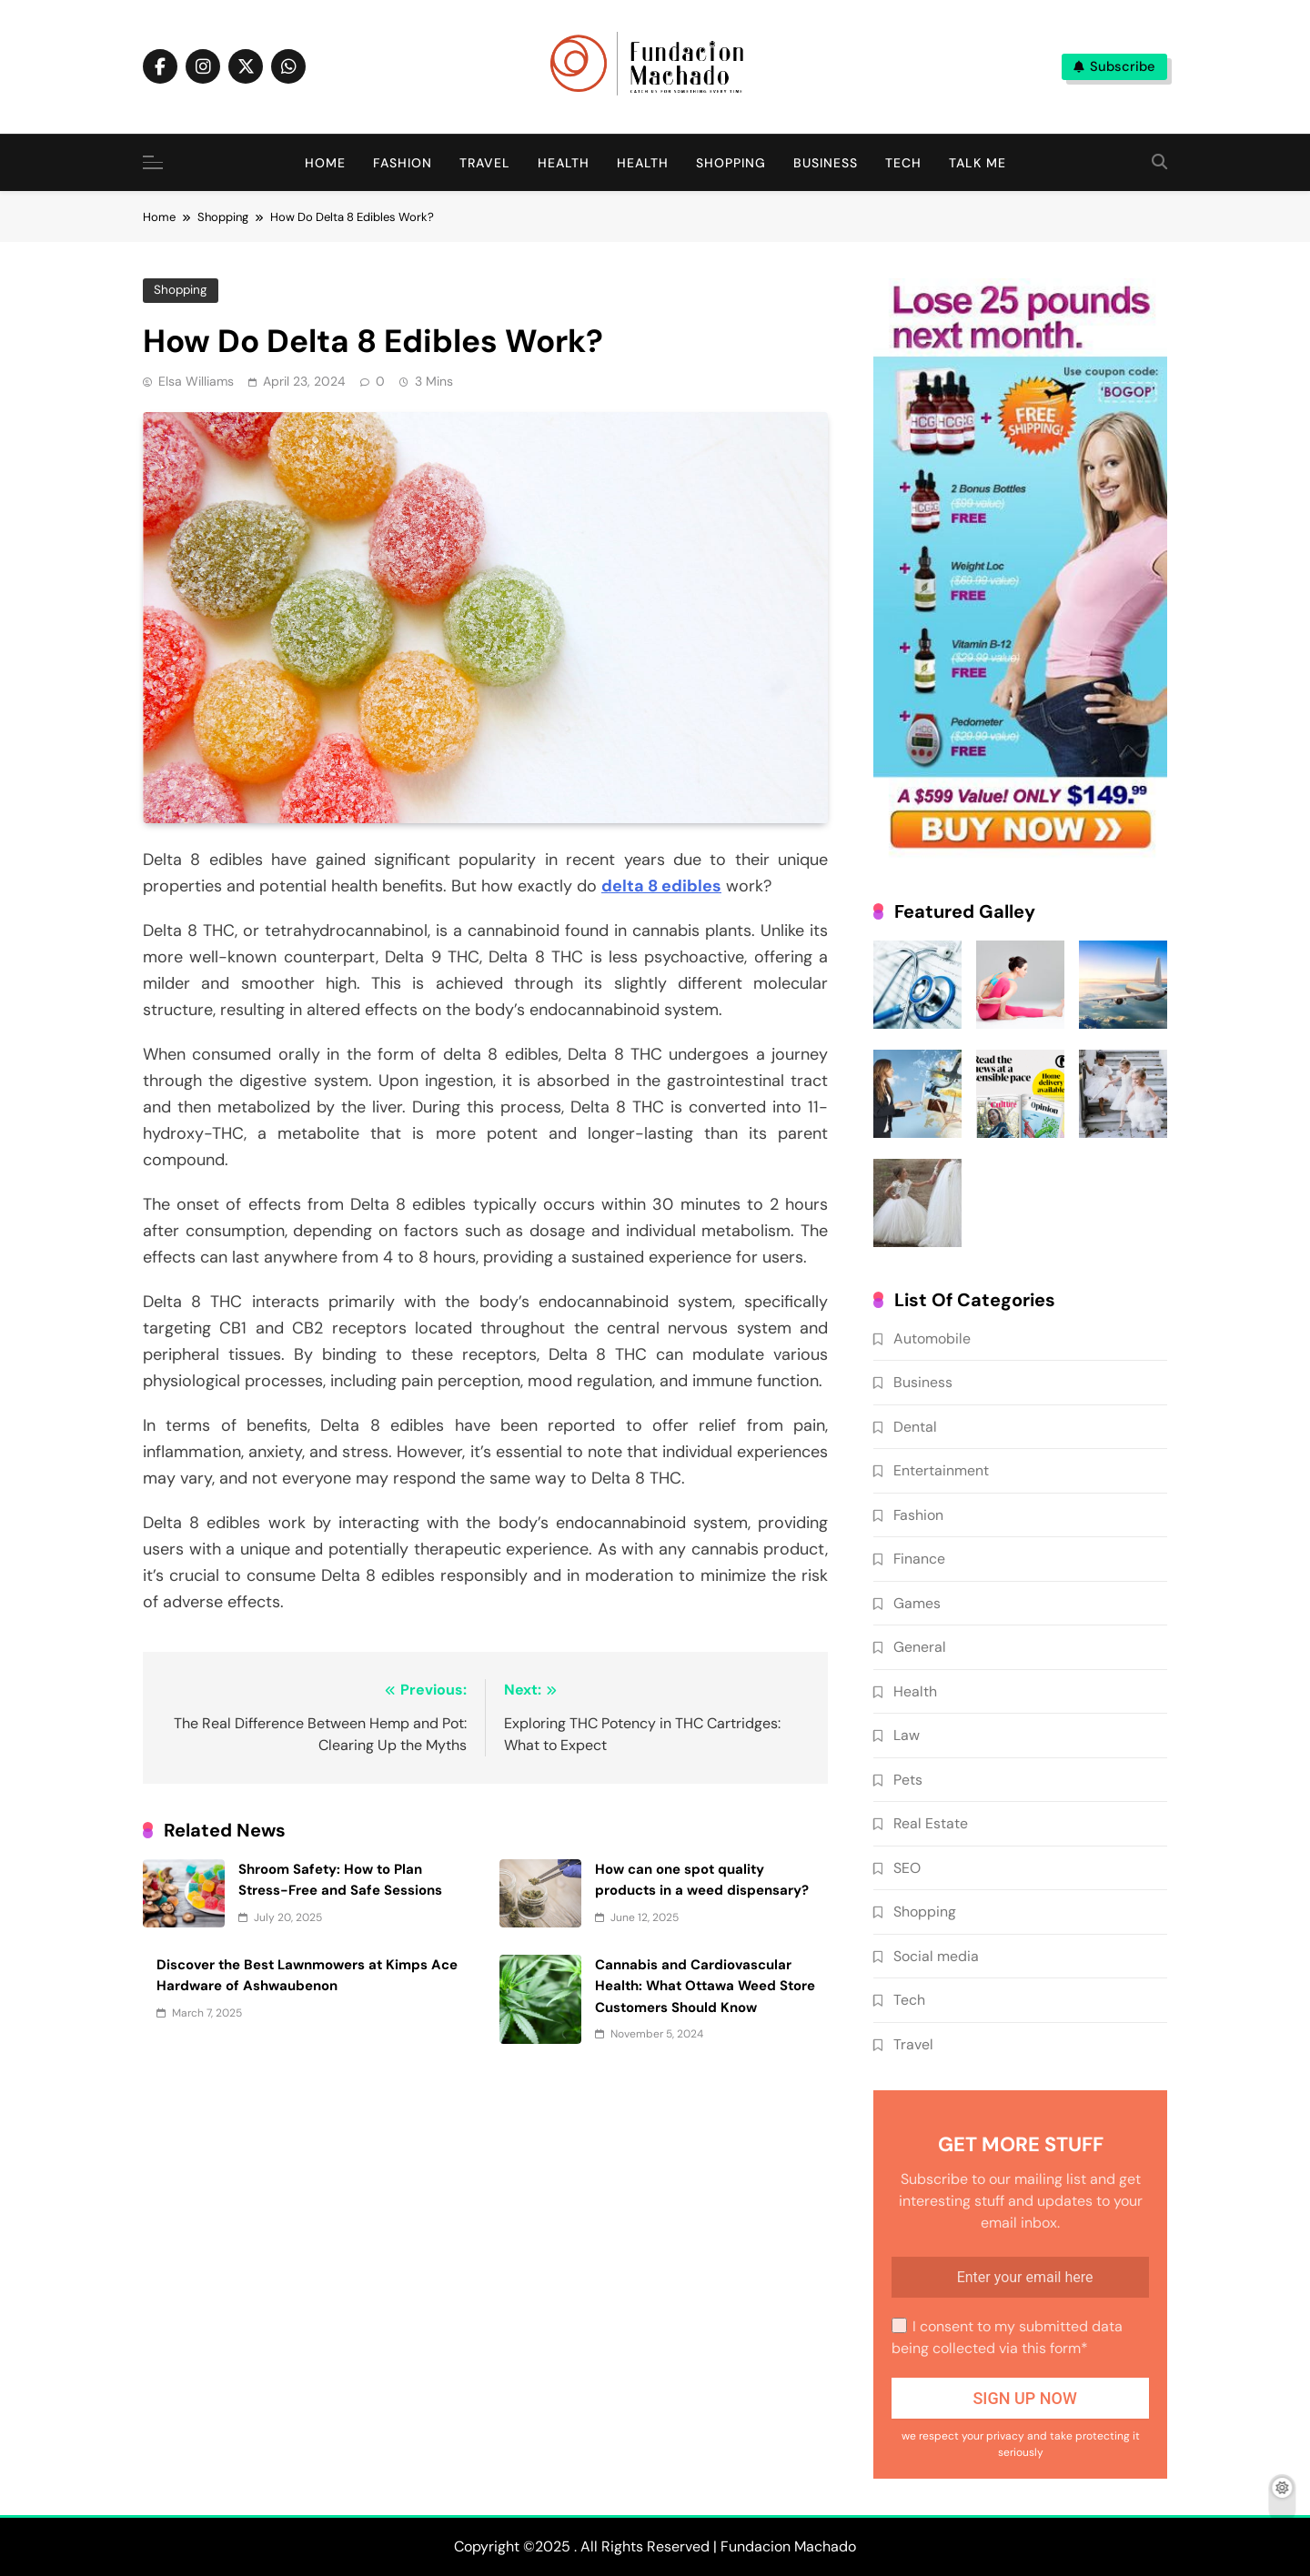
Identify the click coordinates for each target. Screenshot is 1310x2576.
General (919, 1646)
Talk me (977, 163)
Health (564, 163)
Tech (903, 163)
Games (917, 1603)
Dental (915, 1426)
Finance (919, 1558)
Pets (907, 1779)
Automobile (932, 1338)
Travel (484, 163)
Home (325, 163)
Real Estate (930, 1823)
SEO (907, 1867)
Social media (936, 1956)
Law (906, 1735)
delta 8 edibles (661, 886)
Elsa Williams (196, 381)
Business (825, 163)
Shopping (731, 163)
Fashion (402, 163)
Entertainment (941, 1470)
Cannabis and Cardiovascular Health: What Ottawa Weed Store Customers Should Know (705, 1986)
